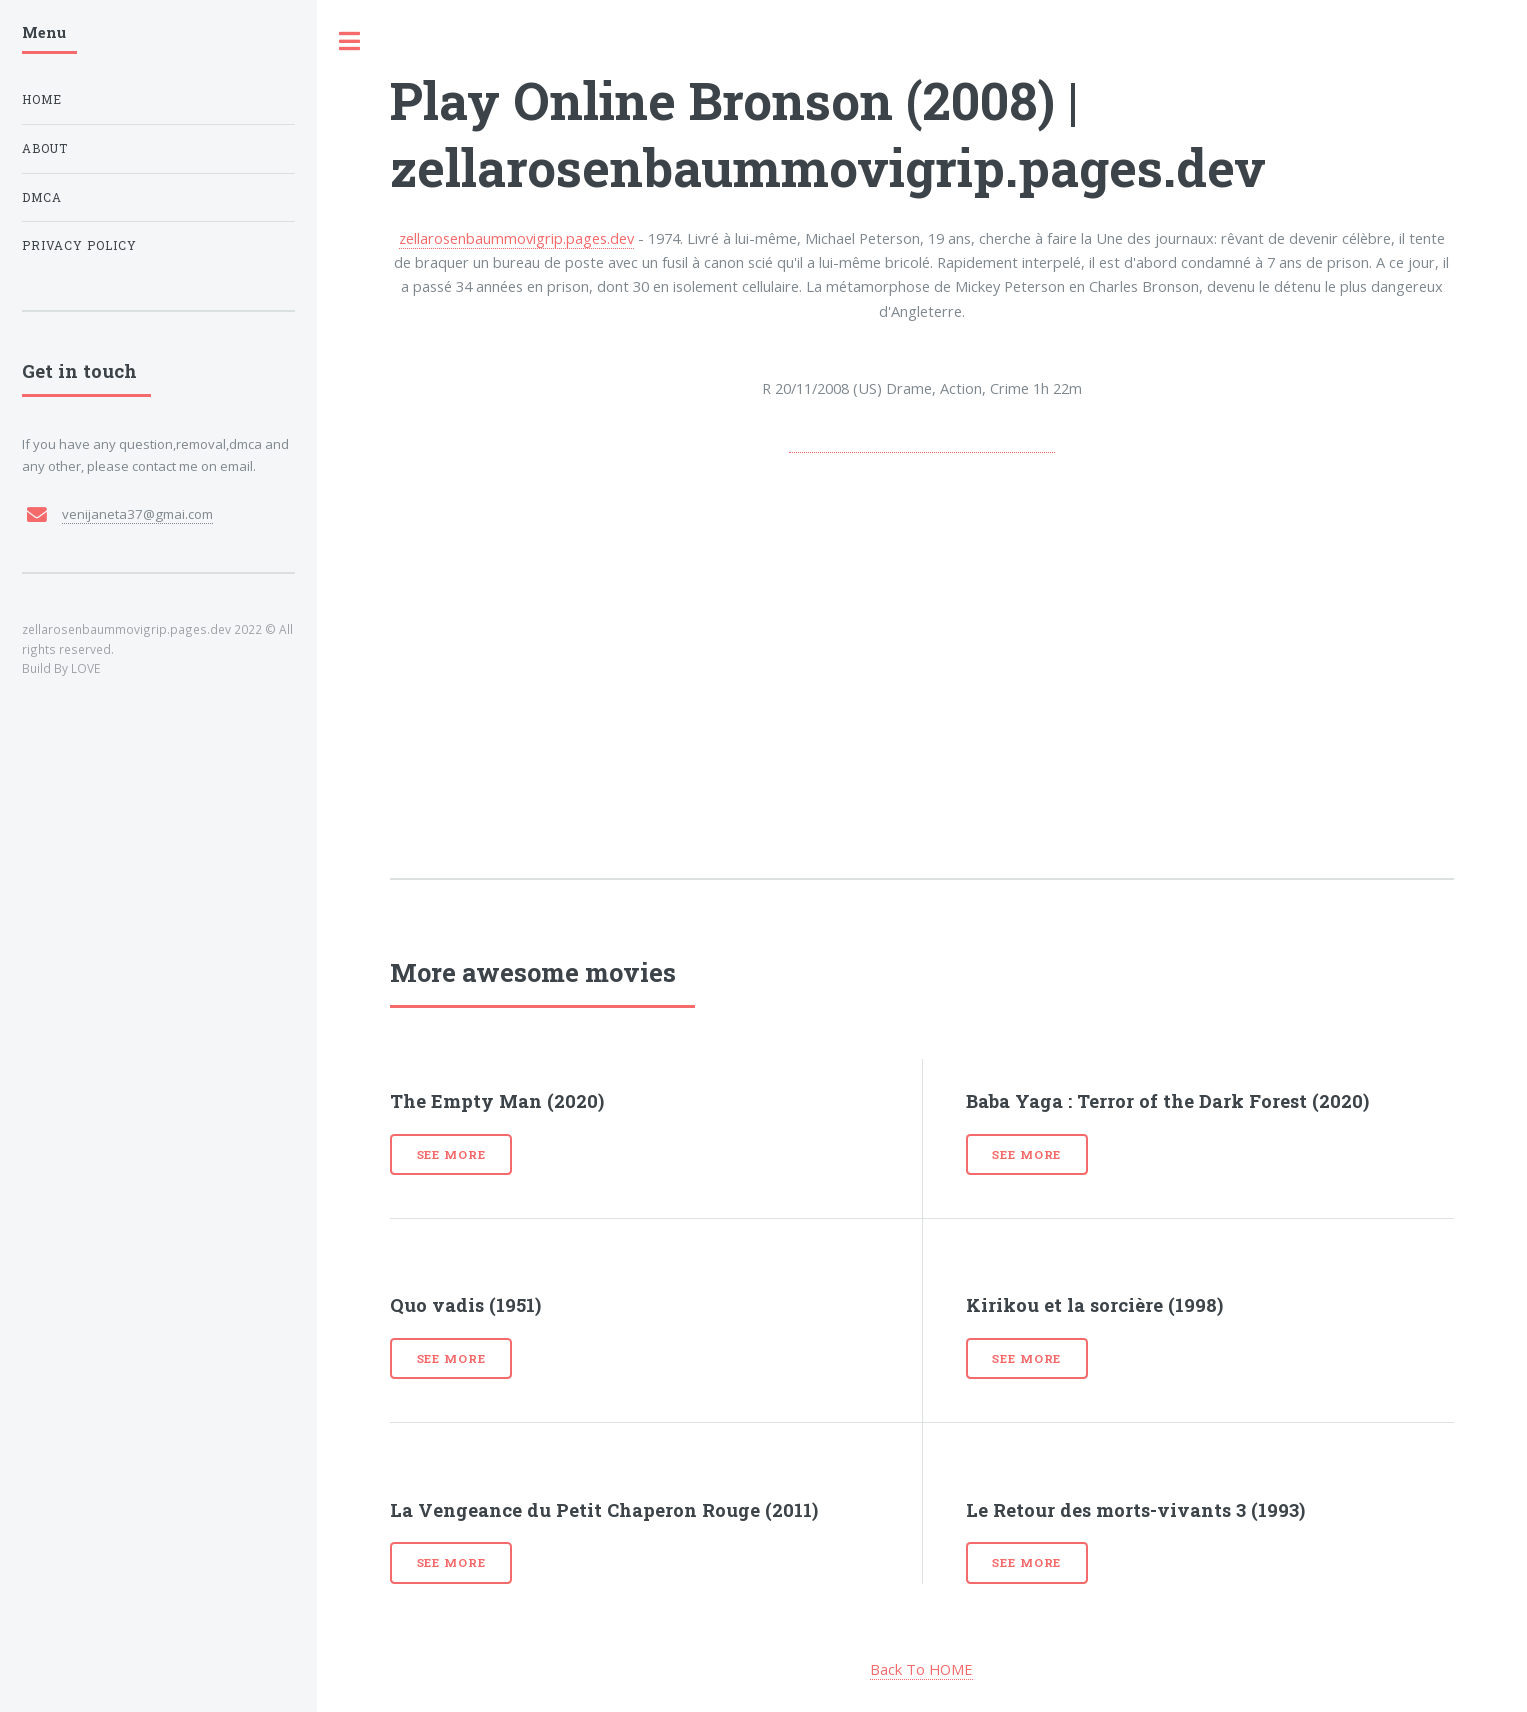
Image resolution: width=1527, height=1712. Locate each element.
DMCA (42, 197)
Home (42, 99)
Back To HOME (921, 1669)
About (45, 148)
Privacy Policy (79, 245)
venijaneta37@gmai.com (137, 514)
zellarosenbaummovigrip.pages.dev (516, 238)
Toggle (350, 41)
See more (451, 1154)
